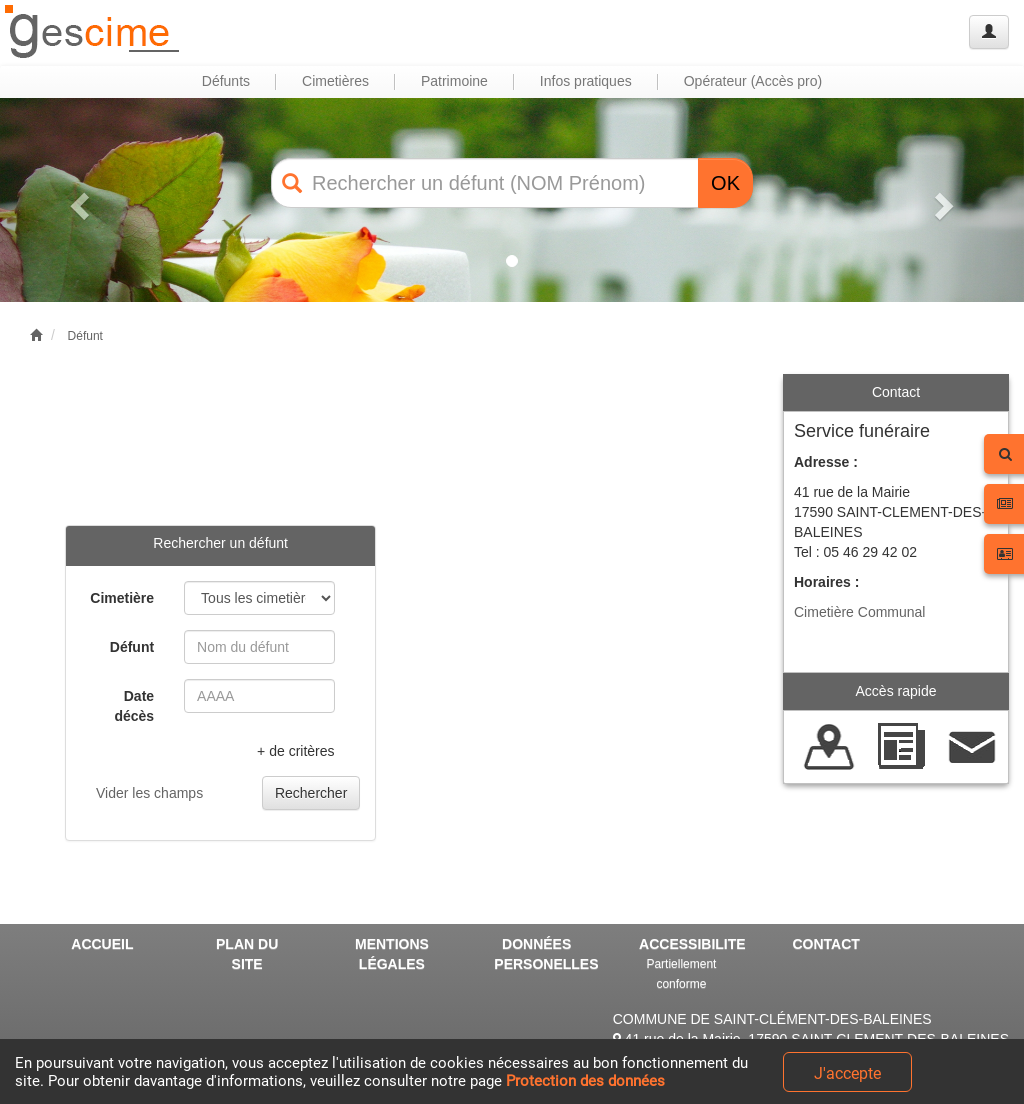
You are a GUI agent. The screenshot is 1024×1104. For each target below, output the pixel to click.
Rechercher (311, 793)
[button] (77, 200)
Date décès (134, 706)
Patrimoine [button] (454, 81)
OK (725, 183)
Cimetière (122, 598)
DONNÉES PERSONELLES (544, 954)
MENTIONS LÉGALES (392, 954)
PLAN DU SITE (247, 954)
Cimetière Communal (859, 612)
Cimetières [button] (335, 81)
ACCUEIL (102, 944)
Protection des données (585, 1081)
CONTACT (826, 944)
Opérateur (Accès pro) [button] (753, 81)
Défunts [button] (226, 81)
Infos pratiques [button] (586, 81)
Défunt (85, 336)
